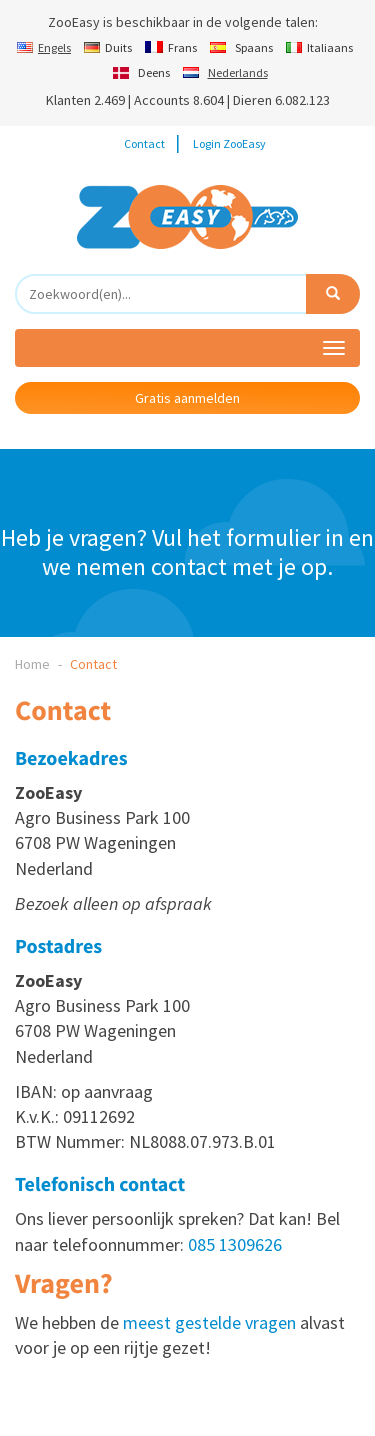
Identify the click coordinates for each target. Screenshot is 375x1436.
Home (32, 664)
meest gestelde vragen (209, 1322)
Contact (144, 143)
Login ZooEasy (229, 143)
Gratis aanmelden (187, 398)
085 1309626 (235, 1244)
